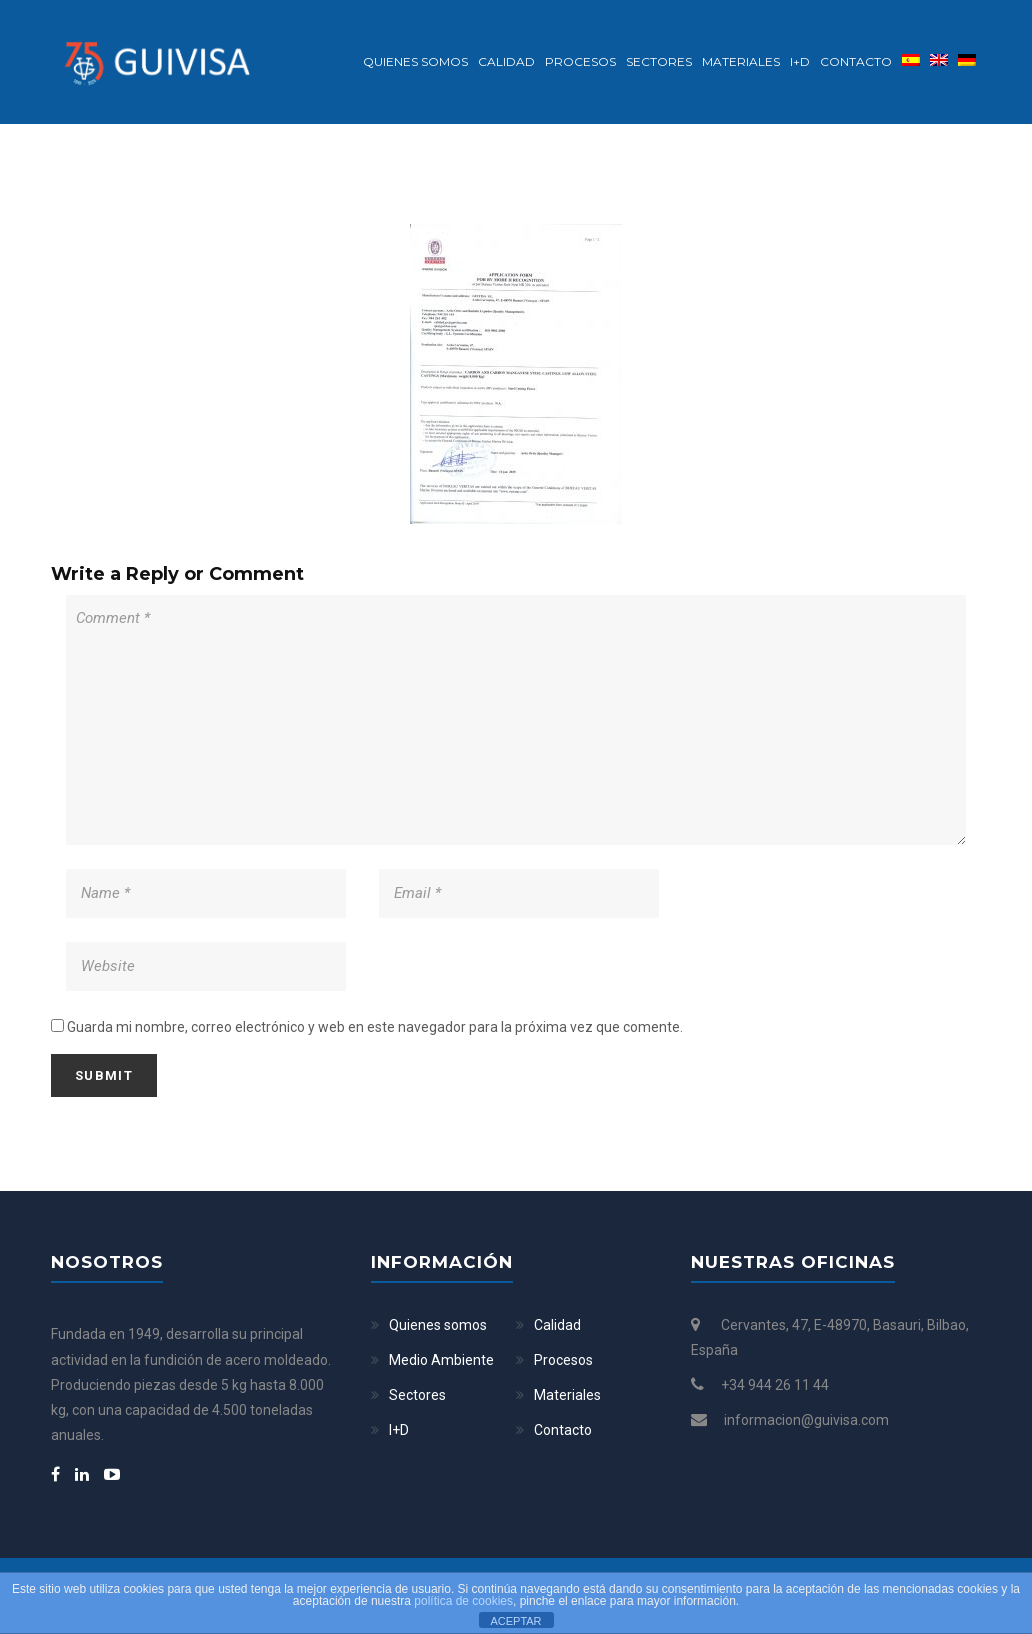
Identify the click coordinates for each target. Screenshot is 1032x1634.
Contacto (856, 61)
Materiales (741, 61)
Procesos (580, 61)
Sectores (659, 61)
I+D (800, 61)
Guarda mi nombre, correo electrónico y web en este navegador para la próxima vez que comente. (375, 1027)
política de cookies (463, 1601)
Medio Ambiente (441, 1360)
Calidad (506, 61)
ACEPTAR (515, 1621)
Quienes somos (415, 61)
